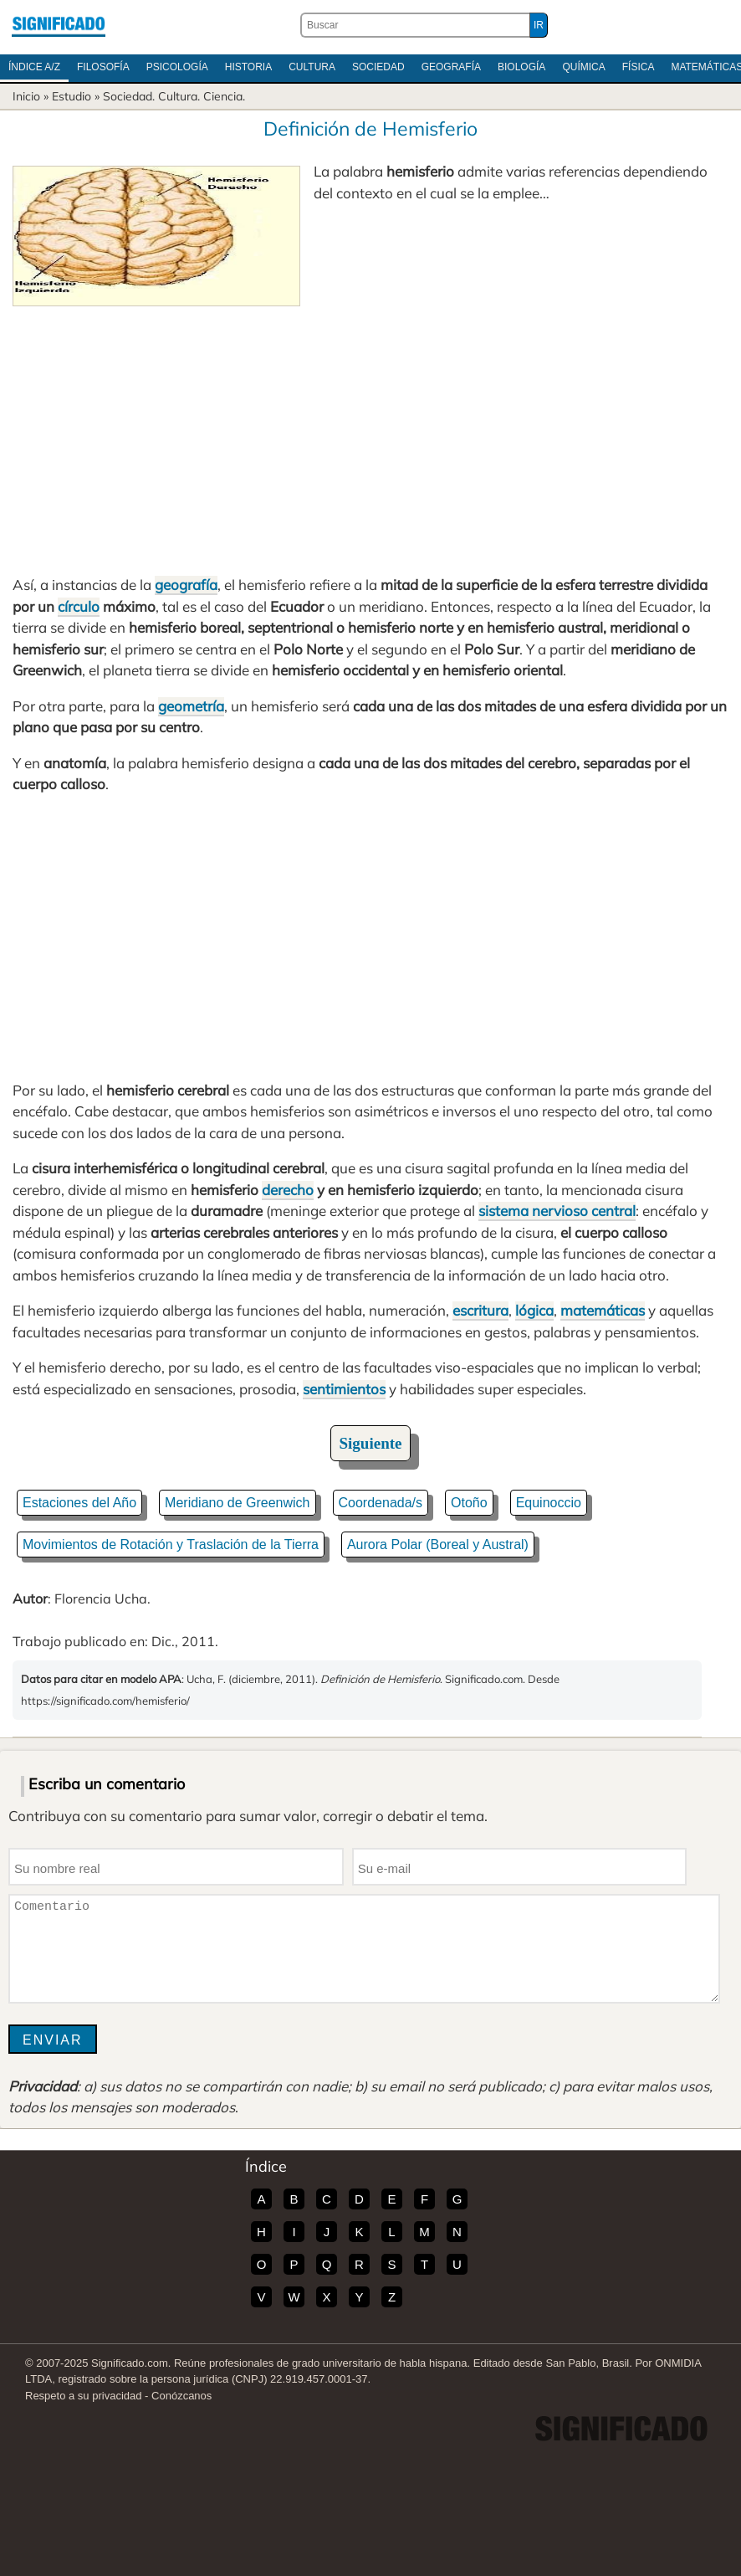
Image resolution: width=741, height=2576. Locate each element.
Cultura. (179, 96)
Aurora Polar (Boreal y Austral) (438, 1544)
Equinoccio (548, 1503)
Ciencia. (224, 96)
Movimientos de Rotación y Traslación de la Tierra (171, 1544)
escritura (480, 1310)
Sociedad (378, 67)
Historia (248, 67)
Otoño (469, 1503)
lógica (534, 1310)
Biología (521, 67)
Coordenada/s (381, 1503)
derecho (288, 1189)
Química (583, 67)
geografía (186, 584)
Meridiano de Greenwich (237, 1503)
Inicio (26, 96)
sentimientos (344, 1389)
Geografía (451, 67)
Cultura (312, 67)
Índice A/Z (34, 67)
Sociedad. (129, 96)
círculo (79, 606)
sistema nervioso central (557, 1210)
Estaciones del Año (79, 1503)
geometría (191, 706)
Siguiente (371, 1443)
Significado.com (58, 25)
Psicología (177, 67)
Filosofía (103, 67)
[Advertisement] (370, 432)
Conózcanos (181, 2395)
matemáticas (602, 1310)
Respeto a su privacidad (83, 2395)
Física (638, 67)
